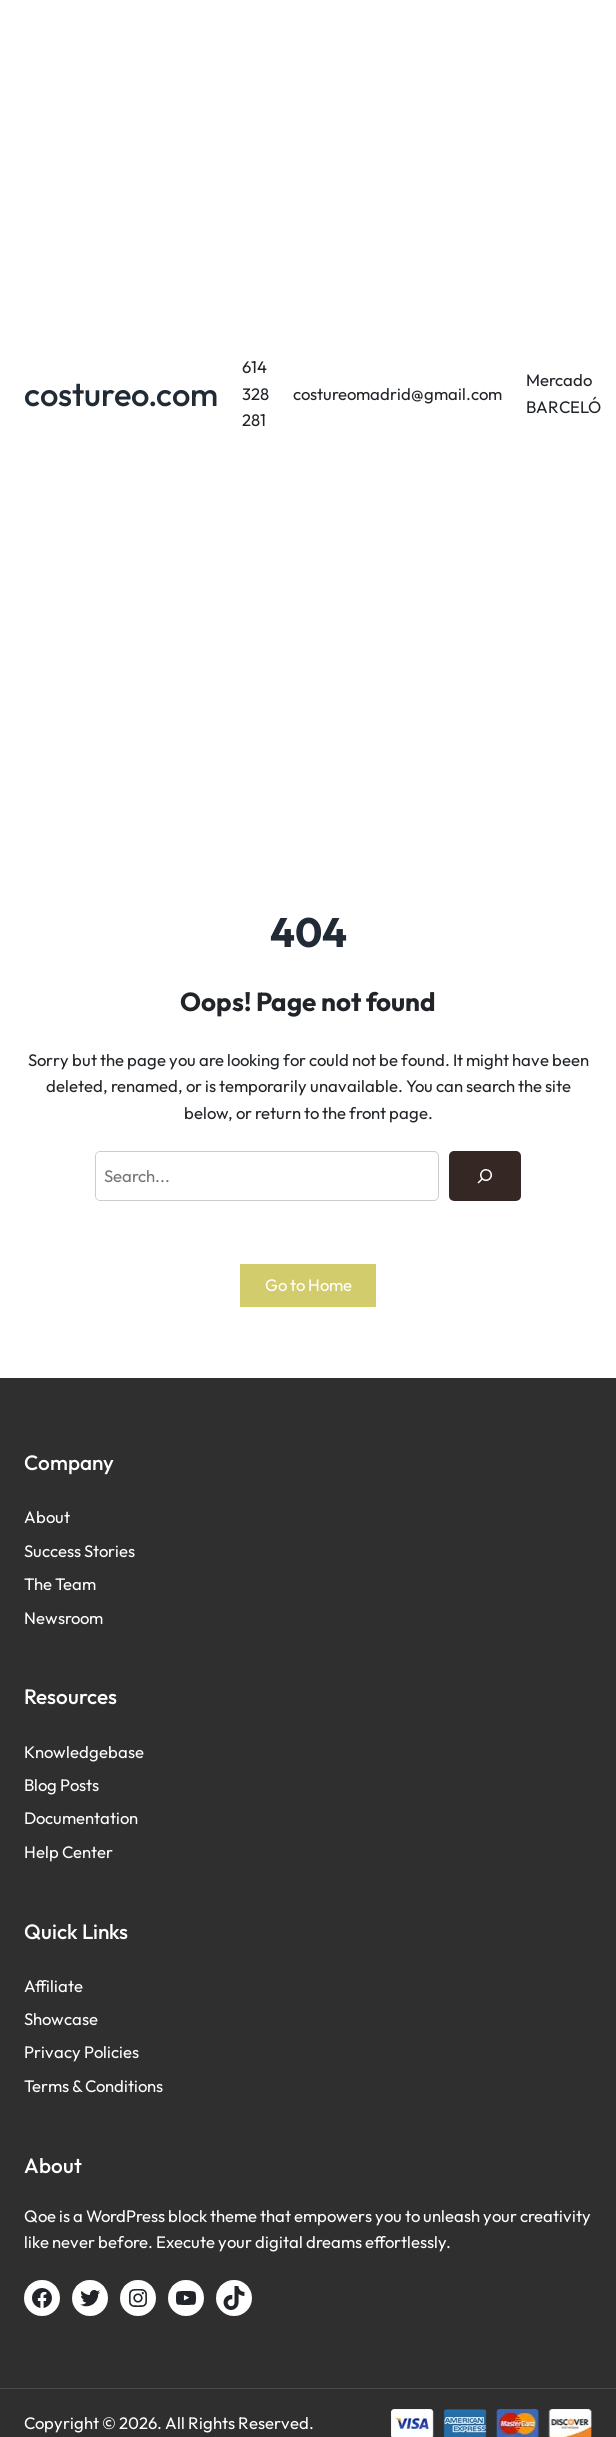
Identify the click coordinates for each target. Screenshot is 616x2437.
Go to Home (308, 1284)
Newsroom (63, 1617)
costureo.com (121, 393)
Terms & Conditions (93, 2085)
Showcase (61, 2018)
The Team (60, 1583)
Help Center (68, 1851)
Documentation (81, 1817)
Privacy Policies (81, 2051)
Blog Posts (61, 1784)
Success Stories (79, 1550)
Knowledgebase (84, 1751)
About (47, 1516)
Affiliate (53, 1985)
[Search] (485, 1176)
